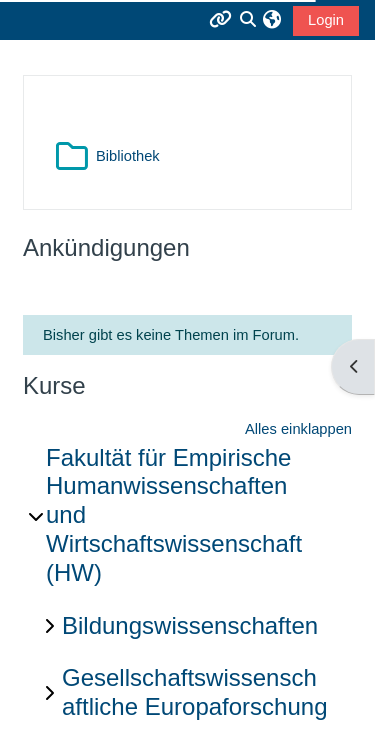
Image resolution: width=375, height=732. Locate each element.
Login (326, 20)
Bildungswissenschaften (190, 625)
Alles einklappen (298, 429)
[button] (271, 20)
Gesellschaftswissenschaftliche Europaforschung (195, 692)
